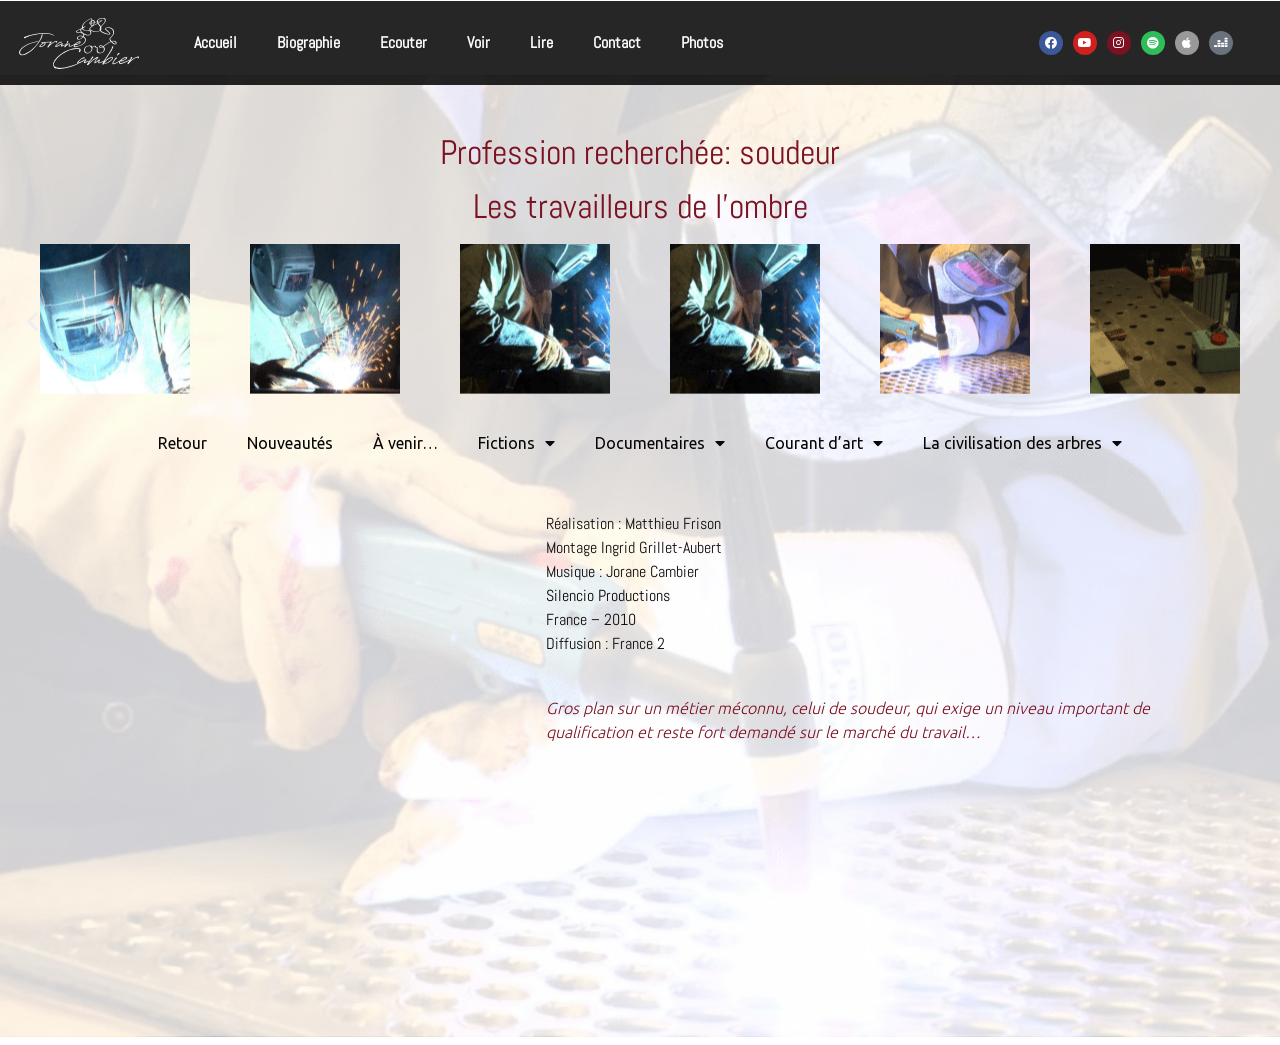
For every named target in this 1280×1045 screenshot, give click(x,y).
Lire (541, 42)
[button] (32, 321)
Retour (182, 443)
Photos (702, 42)
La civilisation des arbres (1022, 443)
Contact (617, 42)
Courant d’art (824, 443)
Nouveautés (290, 443)
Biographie (308, 42)
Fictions (516, 443)
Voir (478, 42)
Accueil (215, 42)
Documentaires (660, 443)
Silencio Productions (608, 595)
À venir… (405, 443)
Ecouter (403, 42)
